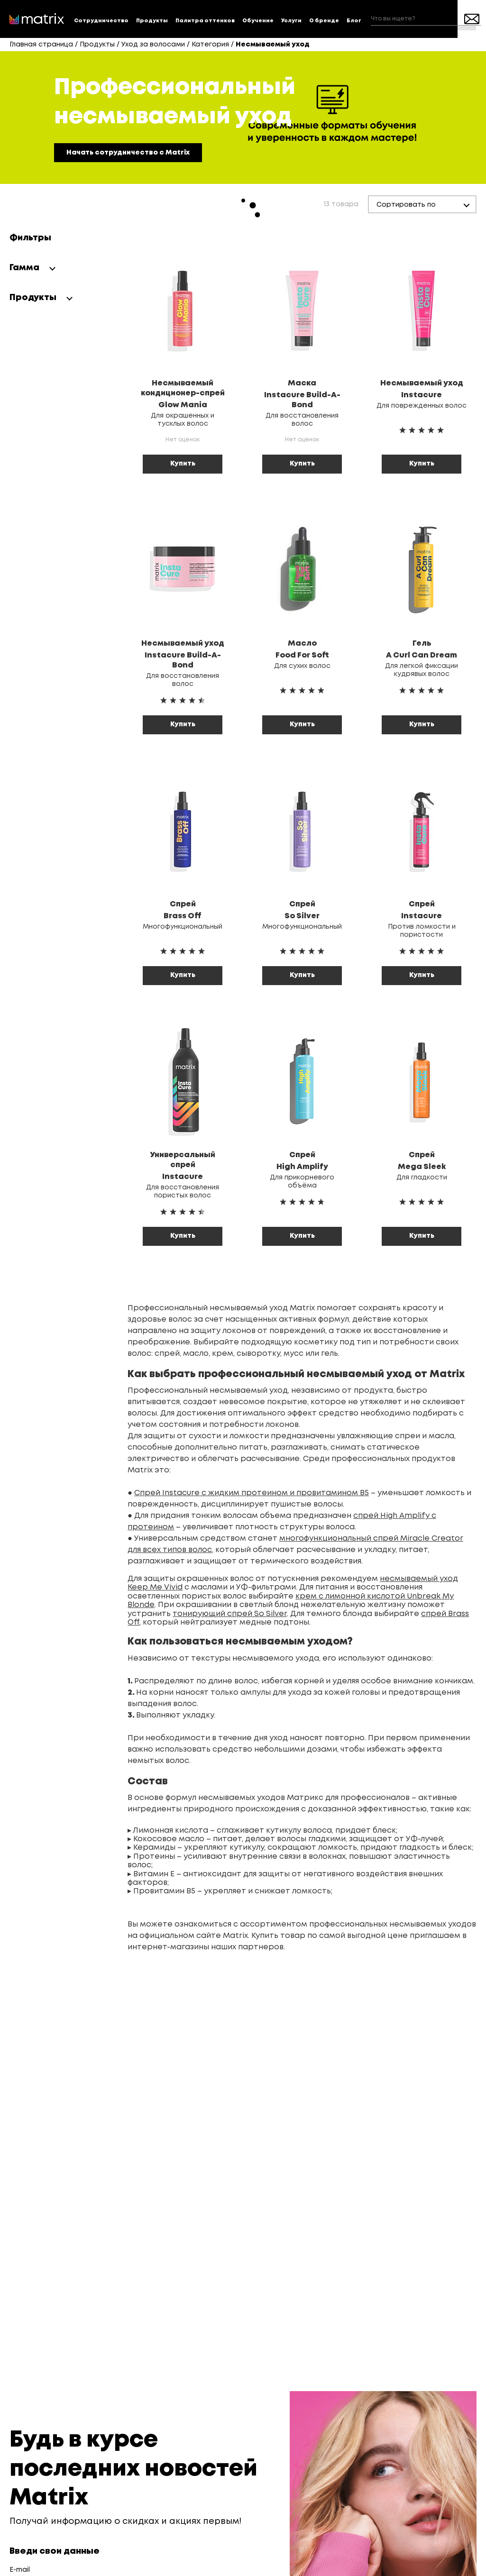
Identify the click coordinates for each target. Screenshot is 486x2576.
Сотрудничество (101, 20)
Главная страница (41, 44)
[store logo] (36, 19)
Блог (354, 20)
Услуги (291, 20)
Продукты (152, 20)
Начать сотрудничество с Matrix (128, 152)
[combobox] (426, 19)
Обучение (258, 20)
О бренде (324, 20)
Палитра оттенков (205, 20)
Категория (210, 44)
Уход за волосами (153, 44)
